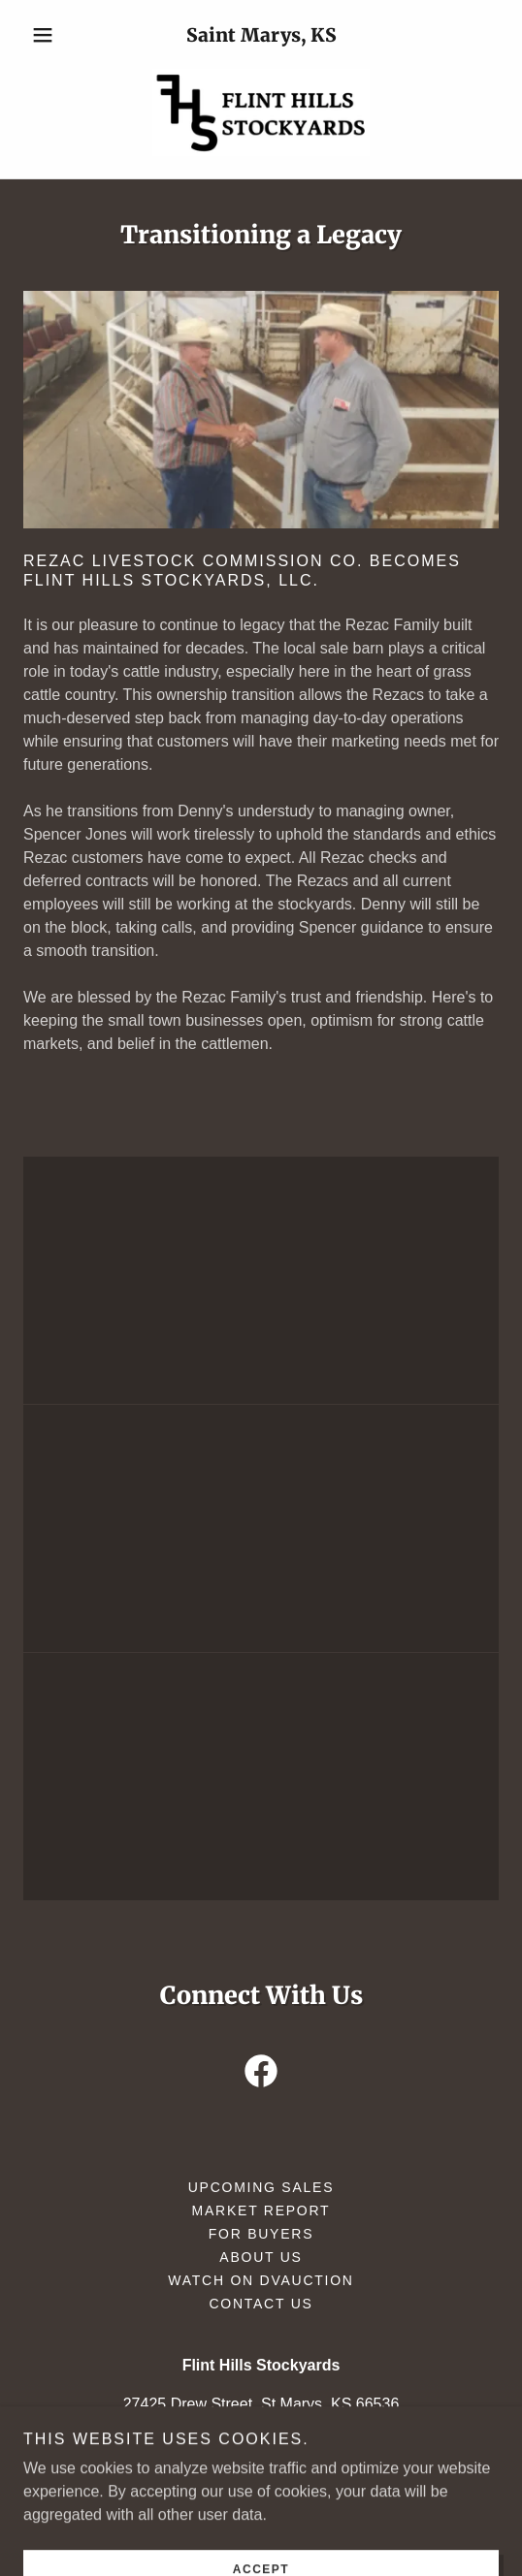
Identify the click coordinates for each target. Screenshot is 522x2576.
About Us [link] (260, 2257)
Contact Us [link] (260, 2303)
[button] (59, 35)
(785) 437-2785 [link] (196, 2442)
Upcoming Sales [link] (261, 2187)
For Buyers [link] (261, 2234)
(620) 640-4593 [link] (374, 2442)
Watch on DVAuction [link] (260, 2280)
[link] (261, 112)
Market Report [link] (261, 2210)
